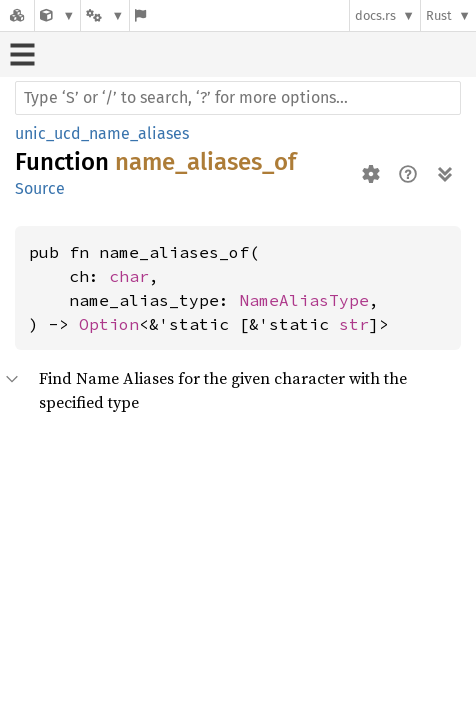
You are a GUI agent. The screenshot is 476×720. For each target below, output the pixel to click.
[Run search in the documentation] (238, 98)
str (354, 324)
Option (109, 324)
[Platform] (105, 15)
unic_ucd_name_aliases (102, 133)
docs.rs (375, 15)
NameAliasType (304, 300)
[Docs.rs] (17, 15)
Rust (439, 15)
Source (40, 188)
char (129, 276)
